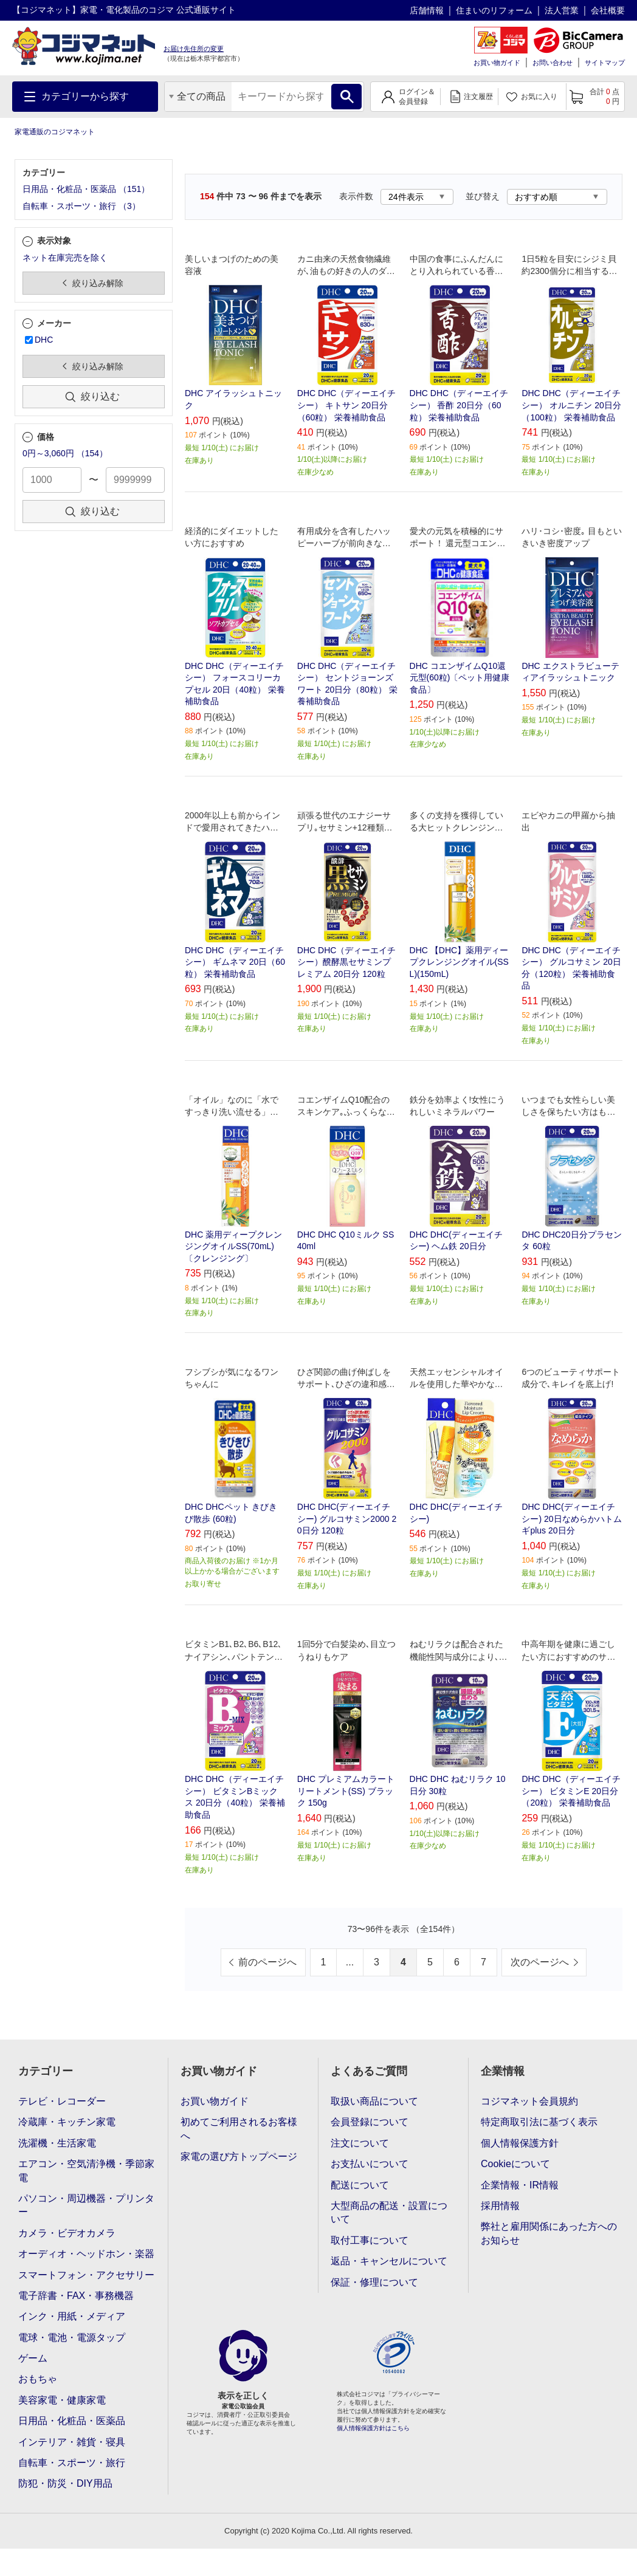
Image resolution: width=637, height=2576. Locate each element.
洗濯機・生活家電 (57, 2143)
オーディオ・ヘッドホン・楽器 (86, 2254)
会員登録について (369, 2122)
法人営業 (562, 10)
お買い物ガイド (496, 62)
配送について (360, 2185)
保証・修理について (374, 2282)
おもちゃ (37, 2379)
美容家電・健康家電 (62, 2400)
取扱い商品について (374, 2101)
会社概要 (608, 10)
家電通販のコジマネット (55, 132)
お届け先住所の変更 (194, 48)
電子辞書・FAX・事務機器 (76, 2295)
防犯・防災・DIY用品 (65, 2483)
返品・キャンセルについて (389, 2261)
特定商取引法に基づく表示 (539, 2122)
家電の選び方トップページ (239, 2156)
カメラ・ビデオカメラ (66, 2233)
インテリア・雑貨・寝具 (71, 2442)
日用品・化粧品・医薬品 (71, 2421)
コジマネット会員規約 (529, 2101)
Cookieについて (515, 2164)
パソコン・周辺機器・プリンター (86, 2205)
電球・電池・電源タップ (71, 2337)
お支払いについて (369, 2164)
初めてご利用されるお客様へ (239, 2128)
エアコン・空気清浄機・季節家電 (86, 2170)
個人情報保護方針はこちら (373, 2428)
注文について (360, 2143)
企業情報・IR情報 (520, 2185)
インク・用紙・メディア (71, 2316)
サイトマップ (605, 62)
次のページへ (540, 1962)
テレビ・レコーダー (62, 2101)
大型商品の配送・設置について (389, 2212)
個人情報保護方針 (520, 2143)
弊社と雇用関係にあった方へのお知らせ (549, 2233)
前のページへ (267, 1962)
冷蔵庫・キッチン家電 (66, 2122)
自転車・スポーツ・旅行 (71, 2463)
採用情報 (500, 2206)
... (350, 1962)
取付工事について (369, 2240)
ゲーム (32, 2358)
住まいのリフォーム (494, 10)
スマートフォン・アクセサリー (86, 2275)
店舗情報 (427, 10)
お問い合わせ (552, 62)
